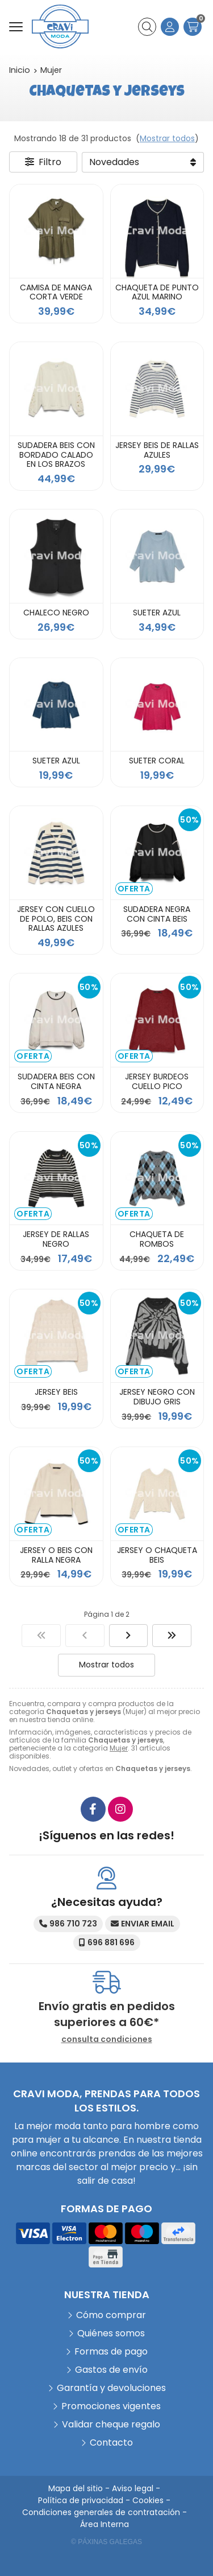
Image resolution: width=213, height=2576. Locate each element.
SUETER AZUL (157, 612)
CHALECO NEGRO (56, 612)
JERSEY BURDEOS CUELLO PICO (157, 1081)
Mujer (119, 1748)
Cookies (148, 2500)
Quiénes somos (111, 2333)
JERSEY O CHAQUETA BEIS (157, 1555)
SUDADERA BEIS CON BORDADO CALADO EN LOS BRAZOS (56, 454)
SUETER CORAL (157, 760)
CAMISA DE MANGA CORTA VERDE (56, 292)
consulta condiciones (106, 2039)
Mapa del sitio (75, 2488)
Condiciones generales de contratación (101, 2512)
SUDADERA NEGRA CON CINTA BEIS (156, 914)
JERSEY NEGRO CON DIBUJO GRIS (157, 1396)
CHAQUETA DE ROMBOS (157, 1239)
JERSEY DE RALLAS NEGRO (56, 1239)
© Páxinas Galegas (106, 2542)
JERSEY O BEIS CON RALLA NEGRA (56, 1555)
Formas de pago (111, 2351)
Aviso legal (132, 2488)
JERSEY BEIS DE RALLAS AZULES (157, 450)
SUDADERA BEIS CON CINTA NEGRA (56, 1081)
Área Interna (104, 2524)
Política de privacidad (80, 2500)
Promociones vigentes (111, 2406)
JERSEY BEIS (56, 1392)
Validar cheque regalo (111, 2424)
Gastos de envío (111, 2369)
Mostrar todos (167, 138)
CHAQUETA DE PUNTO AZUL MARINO (157, 292)
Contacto (111, 2442)
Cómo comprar (111, 2315)
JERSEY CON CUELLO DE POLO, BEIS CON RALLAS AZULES (56, 918)
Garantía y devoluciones (111, 2387)
